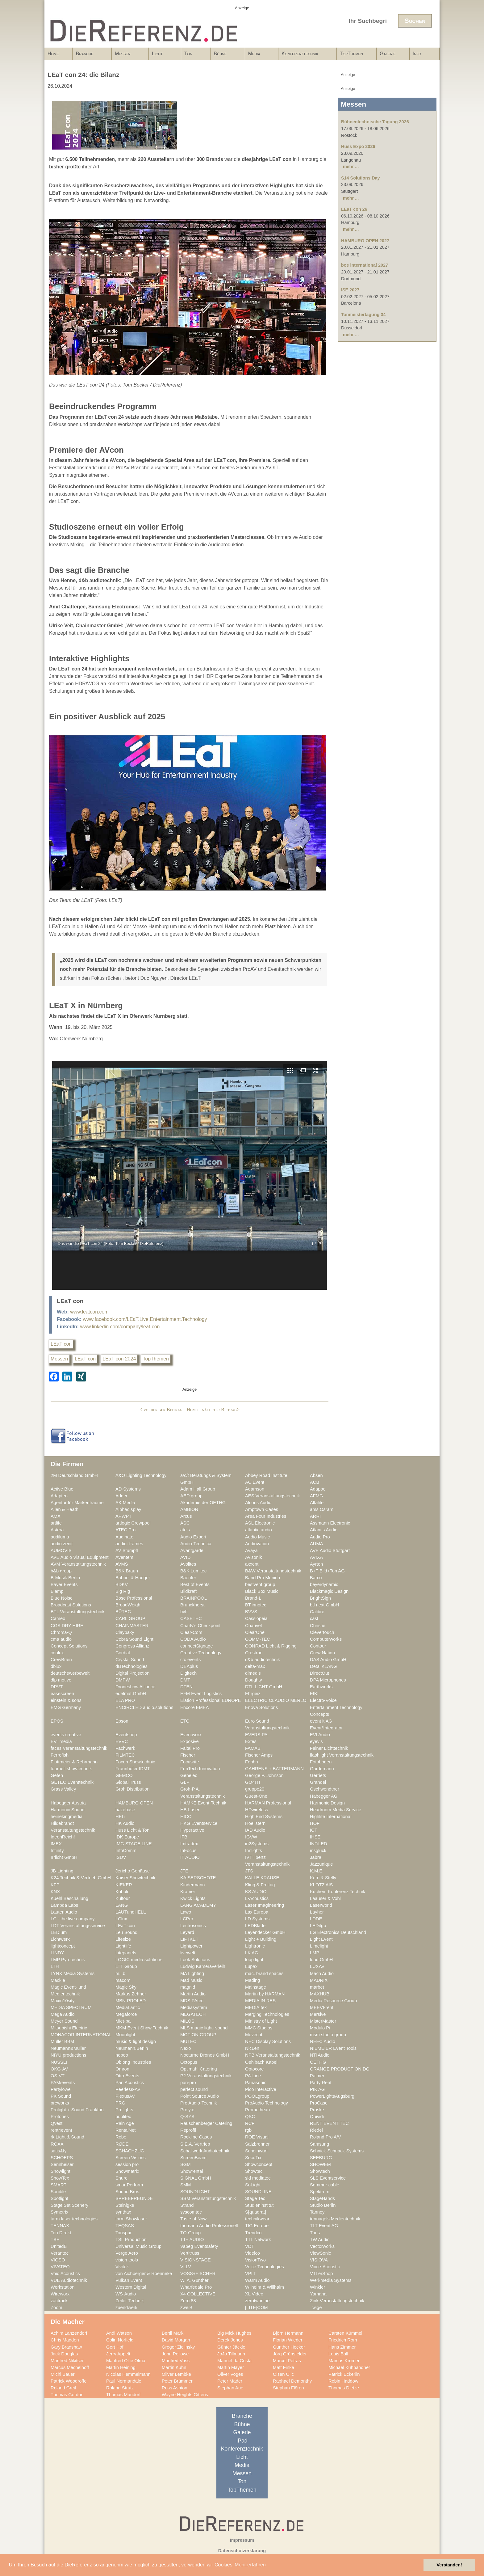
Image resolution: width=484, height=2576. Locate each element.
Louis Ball (338, 2353)
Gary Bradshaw (66, 2347)
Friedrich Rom (342, 2339)
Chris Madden (65, 2339)
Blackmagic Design (329, 1591)
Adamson (254, 1489)
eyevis (316, 1741)
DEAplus (189, 1666)
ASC (185, 1523)
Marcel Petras (287, 2360)
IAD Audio (255, 1830)
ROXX (57, 2144)
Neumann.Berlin (131, 2048)
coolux (57, 1652)
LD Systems (257, 1918)
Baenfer (188, 1577)
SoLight (253, 2184)
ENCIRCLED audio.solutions (144, 1707)
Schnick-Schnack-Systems (337, 2150)
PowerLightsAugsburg (332, 2096)
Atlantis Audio (323, 1529)
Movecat (253, 2034)
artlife (56, 1523)
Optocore (254, 2068)
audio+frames (129, 1543)
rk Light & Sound (67, 2136)
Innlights (253, 1850)
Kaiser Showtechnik (135, 1877)
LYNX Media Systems (72, 1973)
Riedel (316, 2130)
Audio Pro (320, 1536)
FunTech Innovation (200, 1768)
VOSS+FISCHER (197, 2273)
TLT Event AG (324, 2225)
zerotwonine (257, 2300)
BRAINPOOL (193, 1598)
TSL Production (131, 2239)
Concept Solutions (69, 1645)
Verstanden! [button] (449, 2564)
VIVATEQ (60, 2266)
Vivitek (122, 2266)
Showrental (191, 2171)
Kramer (187, 1891)
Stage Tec (255, 2198)
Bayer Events (64, 1584)
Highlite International (330, 1816)
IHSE (315, 1836)
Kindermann (192, 1884)
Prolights (124, 2109)
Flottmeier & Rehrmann (74, 1761)
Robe (120, 2136)
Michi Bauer (63, 2374)
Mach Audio (322, 1973)
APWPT (123, 1516)
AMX (55, 1516)
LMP (314, 1952)
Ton (194, 55)
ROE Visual (257, 2136)
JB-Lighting (62, 1870)
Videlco (252, 2253)
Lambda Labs (64, 1905)
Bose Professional (133, 1598)
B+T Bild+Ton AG (327, 1570)
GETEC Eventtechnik (72, 1782)
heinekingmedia (66, 1816)
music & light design (135, 2041)
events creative (66, 1734)
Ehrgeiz (253, 1693)
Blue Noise (62, 1598)
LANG (121, 1905)
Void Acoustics (65, 2273)
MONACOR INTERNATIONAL (81, 2034)
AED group (191, 1495)
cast (314, 1618)
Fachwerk (125, 1748)
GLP (184, 1782)
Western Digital (130, 2287)
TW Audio (320, 2239)
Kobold (122, 1891)
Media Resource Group (333, 2000)
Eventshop (126, 1734)
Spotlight (59, 2198)
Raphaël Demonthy (292, 2381)
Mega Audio (63, 2014)
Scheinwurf (256, 2150)
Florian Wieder (287, 2339)
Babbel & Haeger (132, 1577)
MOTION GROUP (198, 2034)
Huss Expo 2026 (358, 146)
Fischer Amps (259, 1755)
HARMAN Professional (268, 1802)
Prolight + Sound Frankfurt (77, 2109)
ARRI (315, 1516)
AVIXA (316, 1557)
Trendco (253, 2232)
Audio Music (257, 1536)
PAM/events (63, 2082)
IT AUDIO (190, 1857)
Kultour (122, 1898)
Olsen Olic (283, 2374)
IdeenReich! (63, 1836)
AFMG (316, 1495)
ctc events (190, 1659)
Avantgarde (191, 1550)
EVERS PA (256, 1734)
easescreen (62, 1693)
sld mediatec (258, 2178)
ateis (185, 1529)
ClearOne (255, 1632)
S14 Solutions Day (360, 178)
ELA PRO (125, 1700)
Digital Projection (132, 1673)
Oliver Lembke (176, 2374)
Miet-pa (123, 2021)
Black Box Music (261, 1591)
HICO (186, 1816)
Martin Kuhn (174, 2367)
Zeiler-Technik (129, 2300)
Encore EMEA (194, 1707)
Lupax (251, 1966)
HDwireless (256, 1809)
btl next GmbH (324, 1604)
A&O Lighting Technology (140, 1475)
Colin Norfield (119, 2339)
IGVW (251, 1836)
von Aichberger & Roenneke (143, 2273)
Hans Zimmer (342, 2347)
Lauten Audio (64, 1912)
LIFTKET (189, 1939)
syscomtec (191, 2212)
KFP (55, 1884)
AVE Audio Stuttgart (330, 1550)
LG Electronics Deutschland (338, 1932)
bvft (184, 1611)
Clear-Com (191, 1632)
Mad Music (191, 1980)
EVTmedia (61, 1741)
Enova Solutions (261, 1707)
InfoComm (125, 1850)
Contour (318, 1645)
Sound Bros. (127, 2191)
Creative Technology (200, 1652)
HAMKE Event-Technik (203, 1802)
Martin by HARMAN (265, 1993)
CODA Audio (193, 1639)
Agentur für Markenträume (77, 1502)
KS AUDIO (256, 1891)
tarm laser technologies (74, 2218)
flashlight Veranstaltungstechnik (341, 1755)
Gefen (57, 1775)
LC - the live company (72, 1918)
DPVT (57, 1686)
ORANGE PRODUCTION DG (339, 2068)
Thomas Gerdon (67, 2394)
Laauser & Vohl (325, 1898)
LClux (121, 1918)
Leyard (187, 1932)
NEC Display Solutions (268, 2041)
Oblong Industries (133, 2062)
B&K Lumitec (193, 1570)
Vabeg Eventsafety (199, 2246)
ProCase (319, 2102)
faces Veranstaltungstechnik (79, 1748)
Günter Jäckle (231, 2347)
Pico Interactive (260, 2089)
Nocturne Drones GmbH (204, 2055)
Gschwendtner (324, 1789)
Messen (128, 55)
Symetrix (59, 2212)
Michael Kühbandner (349, 2367)
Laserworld (321, 1905)
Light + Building (260, 1939)
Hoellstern (255, 1823)
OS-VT (58, 2075)
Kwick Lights (193, 1898)
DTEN (186, 1686)
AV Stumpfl (126, 1550)
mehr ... (351, 166)
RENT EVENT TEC (329, 2123)
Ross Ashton (174, 2387)
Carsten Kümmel (345, 2333)
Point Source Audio (199, 2096)
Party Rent (321, 2082)
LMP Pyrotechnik (68, 1959)
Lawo (185, 1912)
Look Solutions (195, 1959)
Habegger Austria (68, 1802)
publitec (123, 2116)
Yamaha (318, 2293)
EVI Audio (320, 1734)
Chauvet (253, 1625)
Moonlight (125, 2034)
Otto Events (127, 2075)
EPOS (57, 1721)
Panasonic (255, 2082)
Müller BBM (62, 2041)
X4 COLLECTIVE (197, 2293)
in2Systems (257, 1843)
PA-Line (253, 2075)
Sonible (58, 2191)
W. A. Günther (194, 2280)
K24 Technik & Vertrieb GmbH (81, 1877)
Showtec (253, 2171)
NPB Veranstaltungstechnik (272, 2055)
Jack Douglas (64, 2353)
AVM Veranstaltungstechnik (78, 1564)
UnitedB (59, 2246)
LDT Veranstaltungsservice (78, 1925)
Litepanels (125, 1952)
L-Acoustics (257, 1898)
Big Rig (122, 1591)
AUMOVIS (61, 1550)
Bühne (226, 55)
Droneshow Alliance (135, 1686)
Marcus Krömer (344, 2360)
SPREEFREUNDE (134, 2198)
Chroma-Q (61, 1632)
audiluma (60, 1536)
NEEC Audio (322, 2041)
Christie (317, 1625)
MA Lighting (192, 1973)
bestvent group (260, 1584)
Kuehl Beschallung (69, 1898)
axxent (251, 1564)
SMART (58, 2184)
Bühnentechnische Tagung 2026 (375, 121)
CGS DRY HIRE (67, 1625)
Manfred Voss (176, 2360)
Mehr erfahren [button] (250, 2564)
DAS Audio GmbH (328, 1659)
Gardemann (322, 1768)
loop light (254, 1959)
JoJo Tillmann (231, 2353)
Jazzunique (321, 1864)
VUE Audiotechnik (69, 2280)
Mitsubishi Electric (69, 2027)
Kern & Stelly (323, 1877)
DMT (185, 1679)
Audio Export (193, 1536)
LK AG (251, 1952)
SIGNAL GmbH (195, 2178)
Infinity (57, 1850)
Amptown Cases (261, 1509)
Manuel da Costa (234, 2360)
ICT (313, 1830)
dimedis (253, 1673)
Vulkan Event (128, 2280)
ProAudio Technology (266, 2102)
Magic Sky (125, 1987)
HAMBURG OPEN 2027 (365, 240)
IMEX (56, 1843)
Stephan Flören (288, 2387)
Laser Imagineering (264, 1905)
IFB (183, 1836)
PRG (120, 2102)
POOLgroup (257, 2096)
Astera (57, 1529)
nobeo (121, 2055)
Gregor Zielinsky (178, 2347)
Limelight (319, 1946)
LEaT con (61, 1344)
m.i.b (120, 1973)
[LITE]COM (256, 2307)
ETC (184, 1721)
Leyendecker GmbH (265, 1932)
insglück (318, 1850)
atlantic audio (258, 1529)
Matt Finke (283, 2367)
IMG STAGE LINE (133, 1843)
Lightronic (255, 1946)
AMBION (189, 1509)
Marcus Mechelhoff (70, 2367)
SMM (185, 2184)
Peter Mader (229, 2381)
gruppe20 (254, 1789)
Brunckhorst (192, 1604)
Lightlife (123, 1946)
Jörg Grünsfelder (290, 2353)
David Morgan (176, 2339)
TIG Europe (257, 2225)
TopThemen (351, 53)
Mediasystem (193, 2007)
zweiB (186, 2307)
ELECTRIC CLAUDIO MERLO (276, 1700)
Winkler (317, 2287)
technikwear (257, 2218)
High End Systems (263, 1816)
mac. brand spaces (264, 1973)
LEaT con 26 (354, 209)
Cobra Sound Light (134, 1639)
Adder (121, 1495)
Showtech (320, 2171)
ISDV (120, 1857)
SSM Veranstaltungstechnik (208, 2198)
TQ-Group (190, 2232)
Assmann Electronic (330, 1523)
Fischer (187, 1755)
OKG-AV (59, 2068)
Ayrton (316, 1564)
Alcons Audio (258, 1502)
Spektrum (319, 2191)
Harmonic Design (327, 1802)
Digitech (188, 1673)
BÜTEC (123, 1611)
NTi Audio (319, 2055)
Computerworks (326, 1639)
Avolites (188, 1564)
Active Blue (62, 1489)
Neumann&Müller (68, 2048)
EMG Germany (66, 1707)
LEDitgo (318, 1925)
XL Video (254, 2293)
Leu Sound (126, 1932)
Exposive (189, 1741)
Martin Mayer (230, 2367)
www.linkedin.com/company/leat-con (120, 1326)
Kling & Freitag (260, 1884)
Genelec (188, 1775)
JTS (249, 1870)
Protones (60, 2116)
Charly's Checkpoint (200, 1625)
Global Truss (128, 1782)
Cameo (58, 1618)
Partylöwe (61, 2089)
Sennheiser (62, 2164)
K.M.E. (316, 1870)
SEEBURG (321, 2157)
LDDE (316, 1918)
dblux (56, 1666)
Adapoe (318, 1489)
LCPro (186, 1918)
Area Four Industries (265, 1516)
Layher (317, 1912)
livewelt (187, 1952)
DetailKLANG (323, 1666)
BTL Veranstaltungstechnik (78, 1611)
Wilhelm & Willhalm (264, 2287)
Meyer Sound (64, 2021)
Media (259, 55)
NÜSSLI (59, 2062)
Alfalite (316, 1502)
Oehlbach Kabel (261, 2062)
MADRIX (319, 1980)
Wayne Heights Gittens (185, 2394)
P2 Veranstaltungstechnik (206, 2075)
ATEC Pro (125, 1529)
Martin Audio (193, 1993)
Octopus (188, 2062)
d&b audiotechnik (262, 1659)
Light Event (321, 1939)
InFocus (188, 1850)
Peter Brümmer (177, 2381)
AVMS (121, 1564)
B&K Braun (126, 1570)
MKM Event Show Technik (141, 2027)
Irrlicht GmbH (64, 1857)
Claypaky (124, 1632)
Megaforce (126, 2014)
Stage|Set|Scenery (69, 2205)
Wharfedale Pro (196, 2287)
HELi (120, 1816)
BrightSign (320, 1598)
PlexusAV (125, 2096)
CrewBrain (61, 1659)
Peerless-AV (127, 2089)
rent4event (61, 2130)
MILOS (187, 2021)
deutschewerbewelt (70, 1673)
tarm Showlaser (131, 2218)
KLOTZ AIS (321, 1884)
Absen (316, 1475)
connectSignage (196, 1645)
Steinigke (124, 2205)
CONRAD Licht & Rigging (271, 1645)
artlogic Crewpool (133, 1523)
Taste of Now (193, 2218)
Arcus (186, 1516)
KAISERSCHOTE (198, 1877)
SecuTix (253, 2157)
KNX (55, 1891)
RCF (249, 2123)
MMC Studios (258, 2027)
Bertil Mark (172, 2333)
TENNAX (60, 2225)
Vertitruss (189, 2253)
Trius (315, 2232)
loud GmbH (321, 1959)
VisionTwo (255, 2259)
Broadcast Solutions (71, 1604)
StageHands (322, 2198)
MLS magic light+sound (203, 2027)
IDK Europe (127, 1836)
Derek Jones (230, 2339)
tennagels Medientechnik (335, 2218)
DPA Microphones (328, 1679)
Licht (163, 55)
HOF (314, 1823)
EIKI (314, 1693)
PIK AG (317, 2089)
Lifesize (123, 1939)
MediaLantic (127, 2007)
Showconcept (258, 2164)
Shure (121, 2178)
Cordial (122, 1652)
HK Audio (124, 1823)
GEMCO (124, 1775)
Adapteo (59, 1495)
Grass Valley (63, 1789)
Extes (251, 1741)
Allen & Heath (64, 1509)
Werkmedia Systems (331, 2280)
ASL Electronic (260, 1523)
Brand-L (253, 1598)
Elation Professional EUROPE (210, 1700)
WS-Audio (125, 2293)
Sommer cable (324, 2184)
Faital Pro (190, 1748)
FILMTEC (125, 1755)
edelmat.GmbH (130, 1693)
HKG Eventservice (198, 1823)
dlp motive (61, 1679)
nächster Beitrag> (221, 1409)
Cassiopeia (256, 1618)
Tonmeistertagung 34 (363, 314)
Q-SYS (187, 2116)
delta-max (255, 1666)
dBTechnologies (131, 1666)
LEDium (59, 1932)
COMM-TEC (257, 1639)
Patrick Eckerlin (344, 2374)
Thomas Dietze (343, 2387)
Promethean (257, 2109)
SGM (185, 2164)
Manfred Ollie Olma (125, 2360)
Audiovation (257, 1543)
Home (53, 53)
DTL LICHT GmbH (263, 1686)
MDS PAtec (191, 2000)
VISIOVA (319, 2259)
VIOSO (58, 2259)
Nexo (185, 2048)
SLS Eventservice (328, 2178)
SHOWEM (320, 2164)
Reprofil (188, 2130)
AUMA (316, 1543)
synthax (123, 2212)
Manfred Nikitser (67, 2360)
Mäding (252, 1980)
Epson (121, 1721)
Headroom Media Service (335, 1809)
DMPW (122, 1679)
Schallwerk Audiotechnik (204, 2150)
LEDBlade (255, 1925)
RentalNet (125, 2130)
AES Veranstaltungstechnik (272, 1495)
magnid (187, 1987)
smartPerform (129, 2184)
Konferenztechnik (305, 55)
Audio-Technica (195, 1543)
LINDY (57, 1952)
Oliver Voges (230, 2374)
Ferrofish (60, 1755)
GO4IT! (252, 1782)
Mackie (58, 1980)
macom (122, 1980)
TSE (55, 2239)
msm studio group (328, 2034)
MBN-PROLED (130, 2000)
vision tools (126, 2259)
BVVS (251, 1611)
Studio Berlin (323, 2205)
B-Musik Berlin (65, 1577)
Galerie (388, 53)
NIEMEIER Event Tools (333, 2048)
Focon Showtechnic (135, 1761)
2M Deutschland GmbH (74, 1475)
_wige (316, 2307)
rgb (248, 2130)
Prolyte (187, 2109)
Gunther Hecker (289, 2347)
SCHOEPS (62, 2157)
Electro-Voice (323, 1700)
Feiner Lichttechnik (329, 1748)
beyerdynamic (324, 1584)
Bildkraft (188, 1591)
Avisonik (253, 1557)
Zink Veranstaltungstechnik (337, 2300)
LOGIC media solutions (138, 1959)
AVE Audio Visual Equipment (80, 1557)
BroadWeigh (127, 1604)
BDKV (121, 1584)
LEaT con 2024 (119, 1358)
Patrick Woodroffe (68, 2381)
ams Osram (321, 1509)
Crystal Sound (129, 1659)
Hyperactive (192, 1830)
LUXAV (317, 1966)
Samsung (319, 2144)
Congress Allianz (132, 1645)
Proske (317, 2109)
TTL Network (258, 2239)
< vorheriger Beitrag (161, 1409)
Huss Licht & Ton (132, 1830)
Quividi (317, 2116)
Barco (316, 1577)
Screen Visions (130, 2157)
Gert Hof (114, 2347)
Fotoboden (321, 1761)
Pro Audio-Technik (198, 2102)
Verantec (60, 2253)
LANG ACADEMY (198, 1905)
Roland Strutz (120, 2387)
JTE (184, 1870)
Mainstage (255, 1987)
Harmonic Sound (68, 1809)
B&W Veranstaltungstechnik (273, 1570)
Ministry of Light (261, 2021)
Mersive (318, 2014)
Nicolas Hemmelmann (128, 2374)
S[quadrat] (255, 2212)
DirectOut (319, 1673)
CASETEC (191, 1618)
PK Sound (61, 2096)
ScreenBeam (193, 2157)
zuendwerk (126, 2307)
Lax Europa (256, 1912)
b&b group (61, 1570)
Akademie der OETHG (203, 1502)
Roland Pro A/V (325, 2136)
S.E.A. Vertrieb (195, 2144)
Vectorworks (322, 2246)
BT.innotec (255, 1604)
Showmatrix (127, 2171)
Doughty (253, 1679)
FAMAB (253, 1748)
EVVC (121, 1741)
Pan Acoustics (129, 2082)
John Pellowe (175, 2353)
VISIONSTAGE (195, 2259)
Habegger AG (323, 1796)
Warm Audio (257, 2280)
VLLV (185, 2266)
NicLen (252, 2048)
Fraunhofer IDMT (132, 1768)
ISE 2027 (350, 289)
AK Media (125, 1502)
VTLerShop (321, 2273)
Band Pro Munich (262, 1577)
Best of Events (195, 1584)
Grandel (318, 1782)
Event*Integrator (326, 1727)
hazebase (125, 1809)
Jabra (315, 1857)
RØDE (122, 2144)
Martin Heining (121, 2367)
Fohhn (251, 1761)
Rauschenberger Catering (206, 2123)
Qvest (56, 2123)
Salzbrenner (257, 2144)
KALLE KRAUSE (262, 1877)
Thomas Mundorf (123, 2394)
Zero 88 (188, 2300)
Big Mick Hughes (234, 2333)
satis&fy (59, 2150)
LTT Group (126, 1966)
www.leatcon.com (89, 1311)
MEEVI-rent (321, 2007)
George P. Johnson (264, 1775)
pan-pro (188, 2082)
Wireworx (60, 2293)
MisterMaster (323, 2021)
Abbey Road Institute (266, 1475)
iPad (241, 2441)
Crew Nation (322, 1652)
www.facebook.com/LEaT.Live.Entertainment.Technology (145, 1319)
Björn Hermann (288, 2333)
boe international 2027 (364, 265)
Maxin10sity (63, 2000)
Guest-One (256, 1796)
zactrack (59, 2300)
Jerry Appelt (118, 2353)
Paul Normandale (123, 2381)
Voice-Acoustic (325, 2266)
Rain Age (124, 2123)
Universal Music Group (138, 2246)
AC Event (254, 1482)
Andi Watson (119, 2333)
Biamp (57, 1591)
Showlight (60, 2171)
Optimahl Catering (198, 2068)
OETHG (318, 2062)
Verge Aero (126, 2253)
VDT (249, 2246)
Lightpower (191, 1946)
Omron (122, 2068)
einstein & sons (66, 1700)
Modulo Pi (320, 2027)
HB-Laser (189, 1809)
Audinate (124, 1536)
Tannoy (317, 2212)
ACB (314, 1482)
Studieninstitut (259, 2205)
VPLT (250, 2273)
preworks (60, 2102)
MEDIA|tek (256, 2007)
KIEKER (123, 1884)
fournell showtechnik (71, 1768)
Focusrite (189, 1761)
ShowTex (60, 2178)
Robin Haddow (343, 2381)
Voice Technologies (264, 2266)
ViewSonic (320, 2253)
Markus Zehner (130, 1993)
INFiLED (318, 1843)
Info (423, 55)
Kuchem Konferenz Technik (337, 1891)
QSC (250, 2116)
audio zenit (62, 1543)
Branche (90, 55)
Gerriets (318, 1775)
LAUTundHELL (130, 1912)
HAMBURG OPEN (134, 1802)
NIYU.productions (68, 2055)
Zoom (56, 2307)
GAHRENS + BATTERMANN (274, 1768)
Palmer (317, 2075)
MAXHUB (319, 1993)
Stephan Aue (230, 2387)
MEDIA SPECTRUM (71, 2007)
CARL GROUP (130, 1618)
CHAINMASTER (131, 1625)
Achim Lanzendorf (69, 2333)
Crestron (253, 1652)
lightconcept (63, 1946)
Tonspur (123, 2232)
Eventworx (191, 1734)
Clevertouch (322, 1632)
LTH (55, 1966)
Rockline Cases (196, 2136)
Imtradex (189, 1843)
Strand (187, 2205)
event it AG (321, 1721)
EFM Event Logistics (201, 1693)
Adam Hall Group (197, 1489)
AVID (185, 1557)
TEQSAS (124, 2225)
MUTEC (188, 2041)
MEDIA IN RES (260, 2000)
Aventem (124, 1557)
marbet (317, 1987)
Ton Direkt (61, 2232)
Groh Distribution (132, 1789)
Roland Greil (63, 2387)
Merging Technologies (267, 2014)
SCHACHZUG (129, 2150)
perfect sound (194, 2089)
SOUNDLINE (258, 2191)
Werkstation (62, 2287)
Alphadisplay (128, 1509)
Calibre (317, 1611)
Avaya (251, 1550)
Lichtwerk (60, 1939)
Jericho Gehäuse (132, 1870)
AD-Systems (128, 1489)
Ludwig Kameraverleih (202, 1966)
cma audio (61, 1639)
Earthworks (321, 1686)
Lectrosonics (193, 1925)
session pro (127, 2164)
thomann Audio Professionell (209, 2225)
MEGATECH (193, 2014)
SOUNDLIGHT (195, 2191)
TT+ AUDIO (192, 2239)
